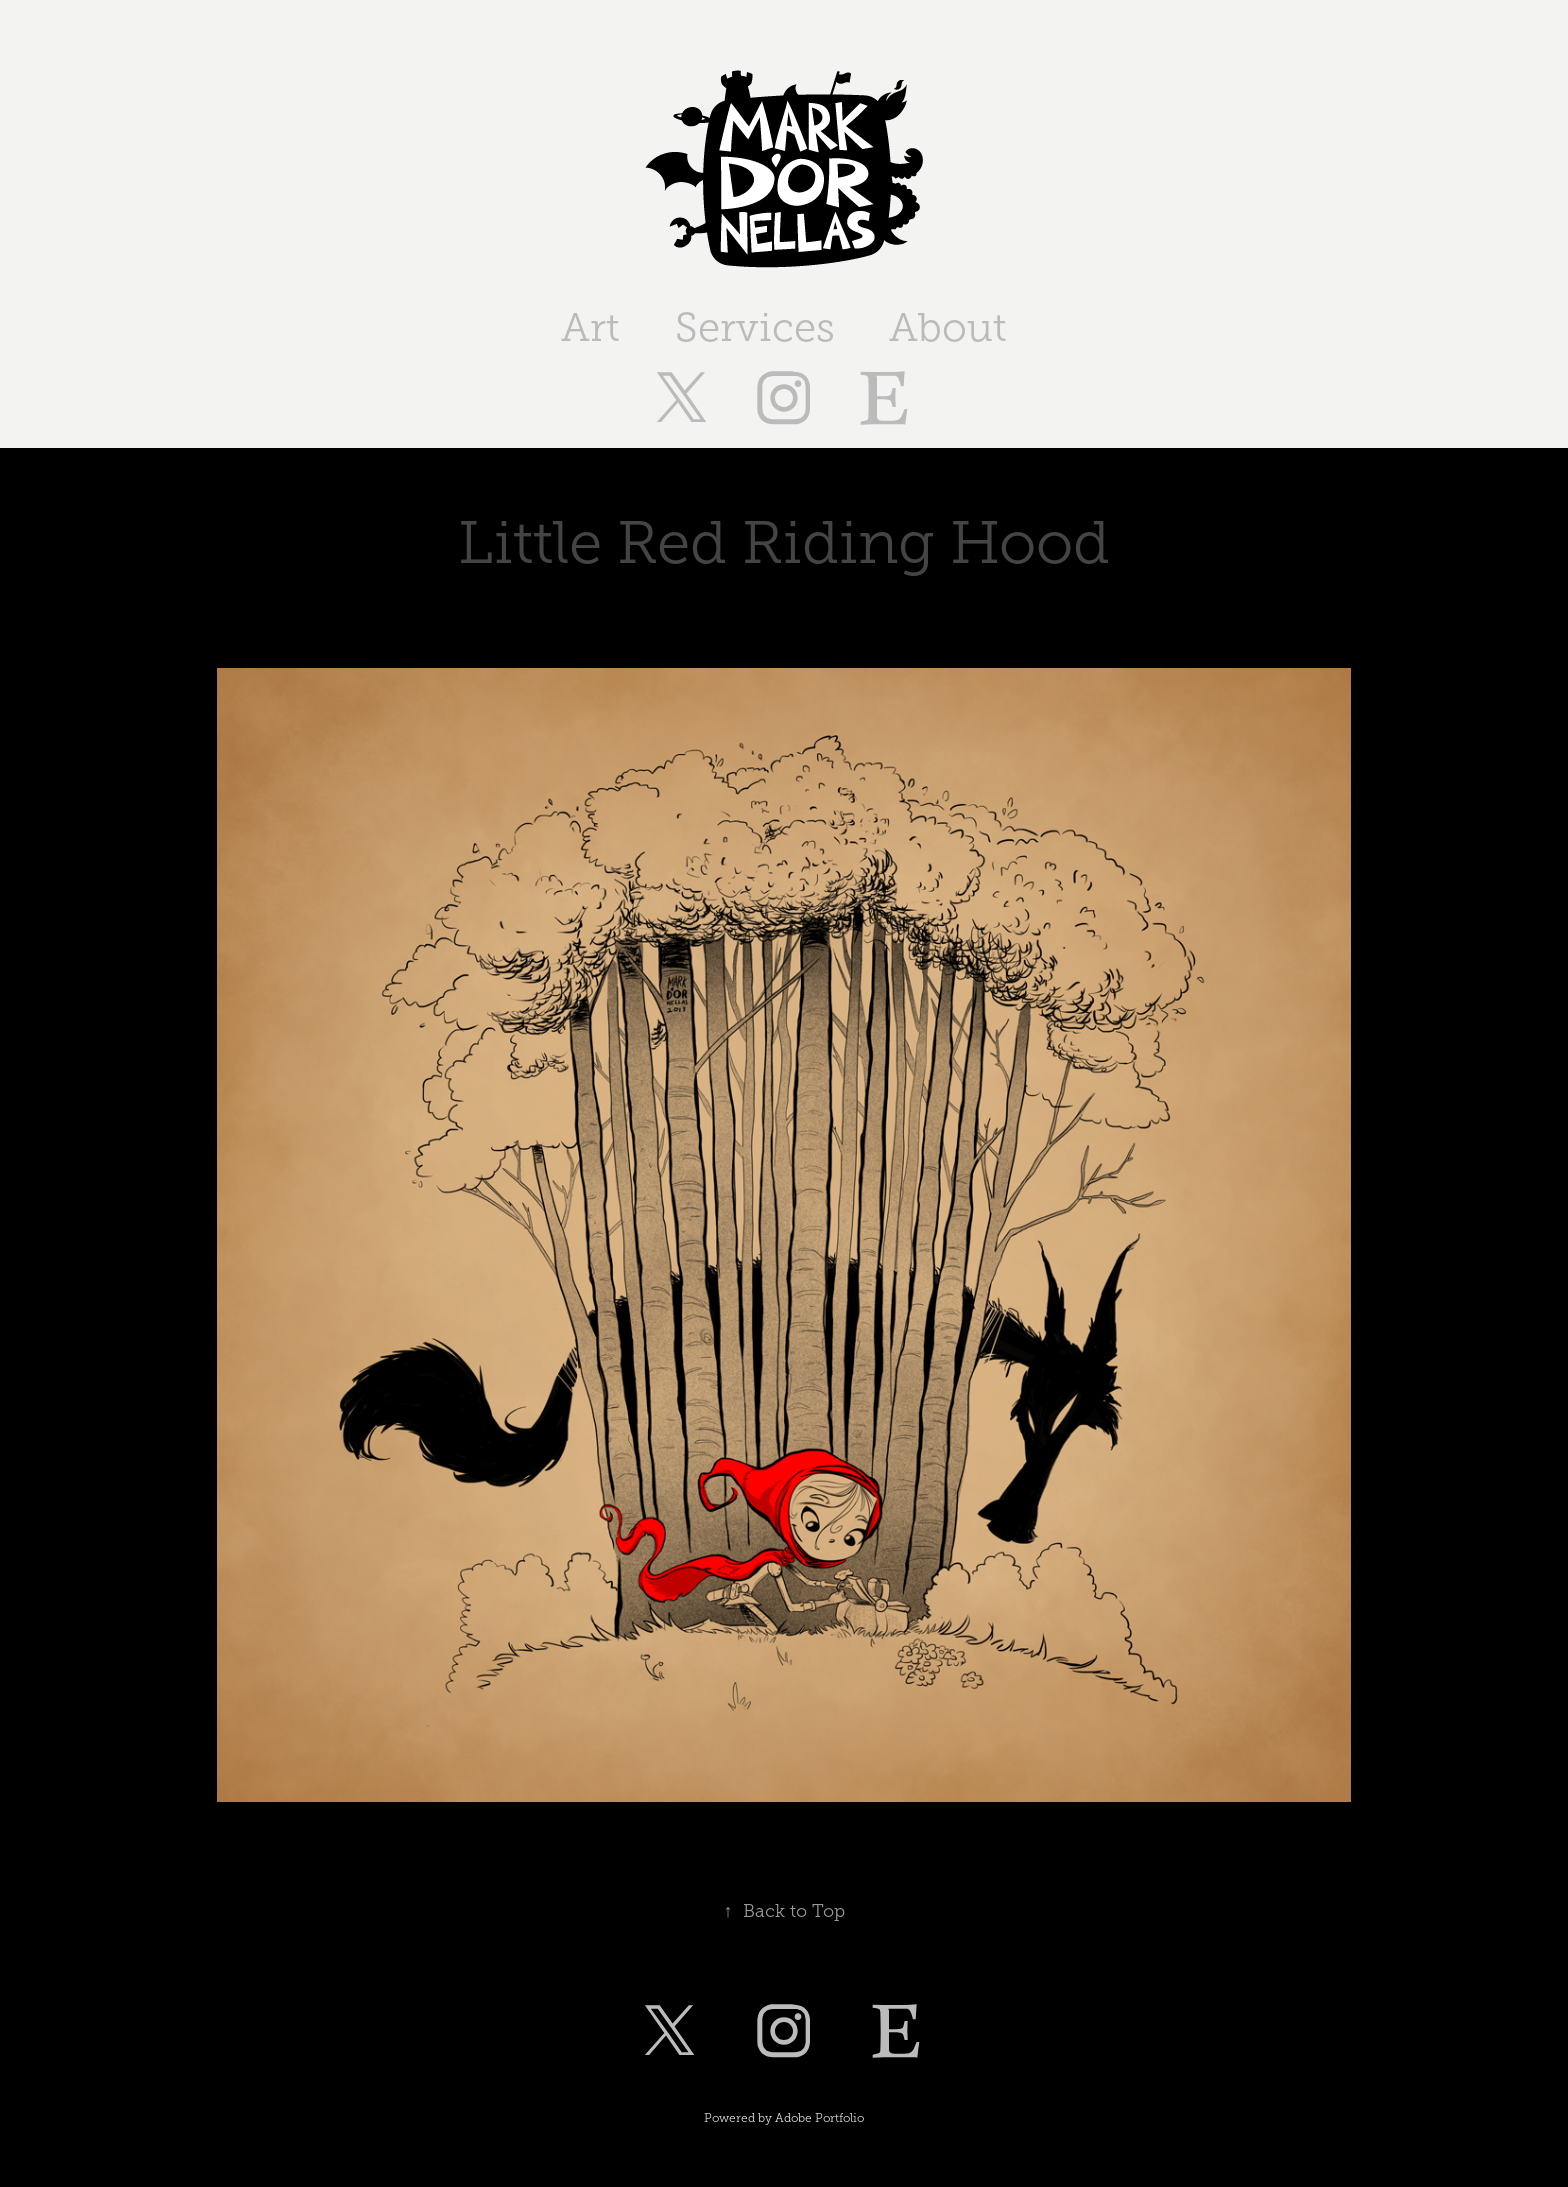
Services (755, 327)
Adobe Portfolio (819, 2118)
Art (590, 327)
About (948, 327)
